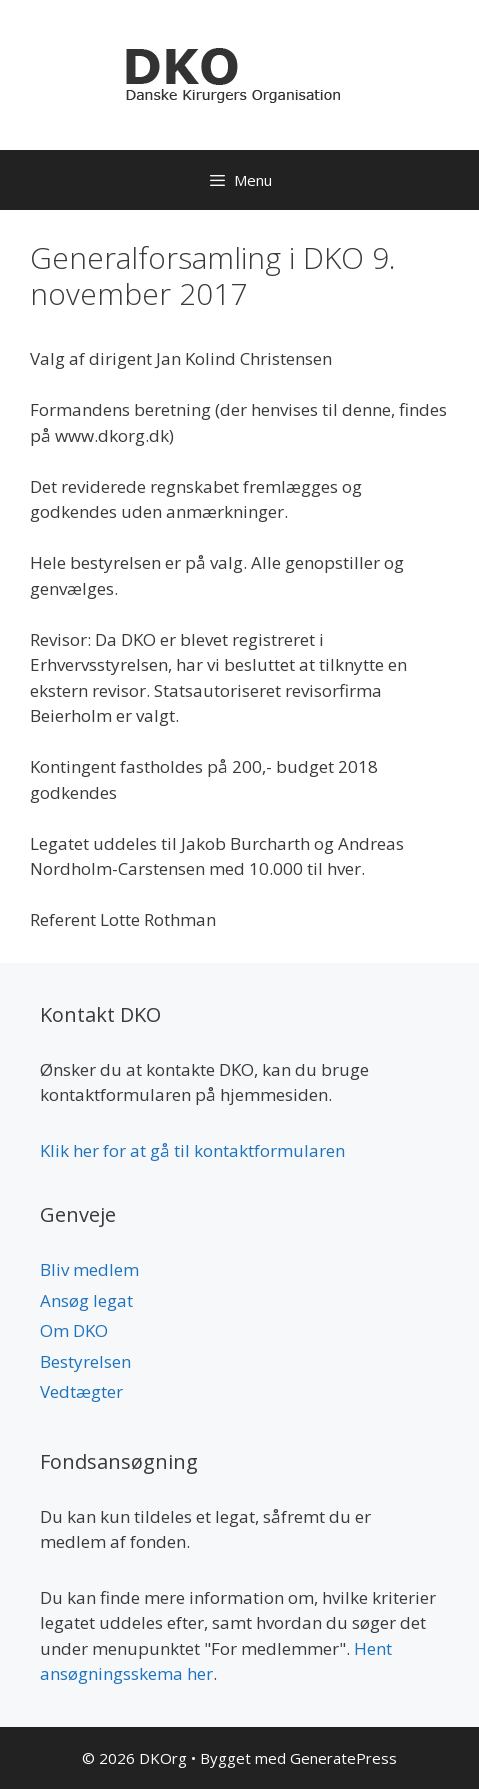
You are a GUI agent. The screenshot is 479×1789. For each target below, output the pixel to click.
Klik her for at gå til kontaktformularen (192, 1150)
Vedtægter (81, 1391)
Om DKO (74, 1330)
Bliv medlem (89, 1269)
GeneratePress (343, 1758)
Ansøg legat (86, 1300)
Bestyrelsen (85, 1361)
